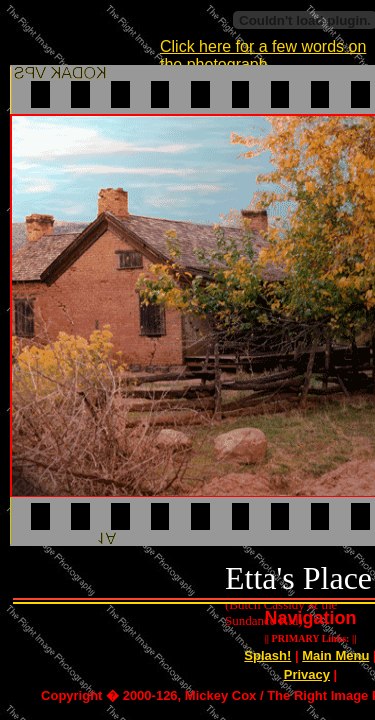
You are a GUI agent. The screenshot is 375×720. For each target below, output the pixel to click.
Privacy (307, 674)
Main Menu (335, 655)
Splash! (267, 655)
